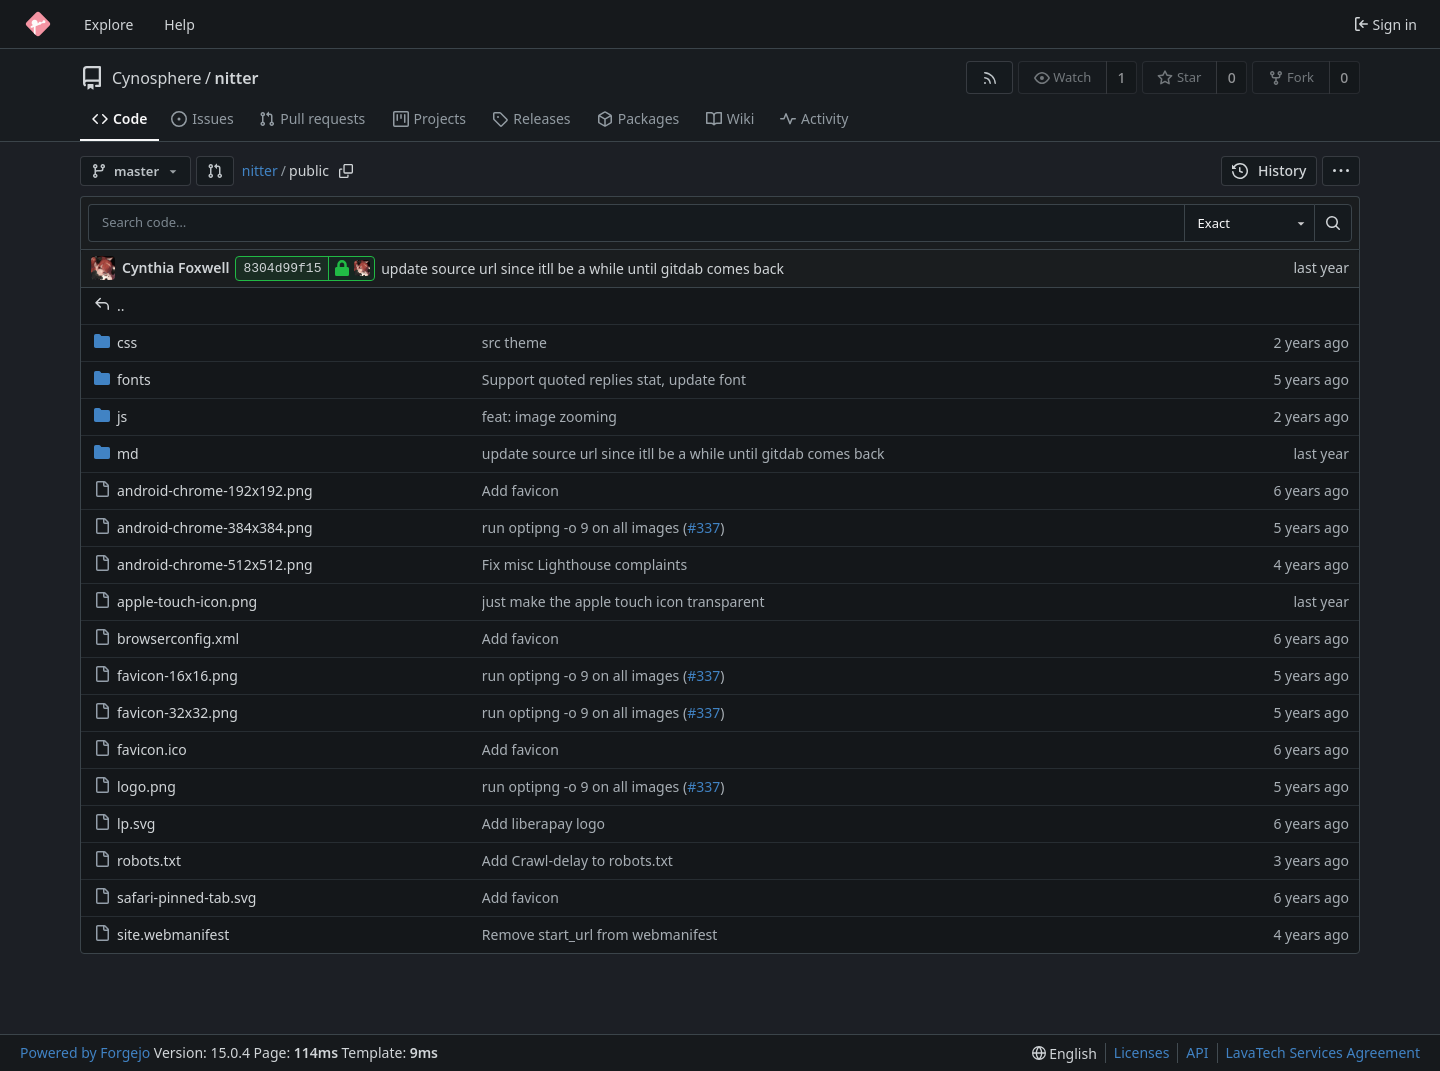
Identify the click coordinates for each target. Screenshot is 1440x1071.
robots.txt (137, 860)
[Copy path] (346, 171)
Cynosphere (157, 78)
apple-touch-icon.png (175, 601)
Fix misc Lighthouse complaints (584, 564)
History (1269, 170)
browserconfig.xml (166, 638)
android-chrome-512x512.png (203, 564)
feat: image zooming (549, 416)
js (110, 416)
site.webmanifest (161, 934)
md (116, 453)
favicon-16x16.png (166, 675)
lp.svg (124, 823)
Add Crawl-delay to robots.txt (577, 860)
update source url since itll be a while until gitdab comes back (582, 268)
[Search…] (1333, 223)
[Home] (38, 24)
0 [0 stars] (1232, 77)
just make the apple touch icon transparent (623, 601)
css (115, 342)
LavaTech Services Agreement (1323, 1052)
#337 (703, 527)
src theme (514, 342)
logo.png (135, 786)
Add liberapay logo (543, 823)
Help (179, 24)
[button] (215, 171)
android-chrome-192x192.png (203, 490)
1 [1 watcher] (1122, 77)
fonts (122, 379)
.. (109, 305)
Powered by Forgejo (85, 1052)
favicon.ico (140, 749)
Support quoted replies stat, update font (614, 379)
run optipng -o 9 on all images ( (584, 527)
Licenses (1142, 1052)
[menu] (1341, 171)
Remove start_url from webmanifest (600, 934)
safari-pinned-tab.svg (175, 897)
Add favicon (520, 490)
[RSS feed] (989, 77)
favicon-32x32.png (166, 712)
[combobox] (1249, 223)
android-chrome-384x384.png (203, 527)
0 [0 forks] (1344, 77)
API (1197, 1052)
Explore (108, 24)
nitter (237, 78)
